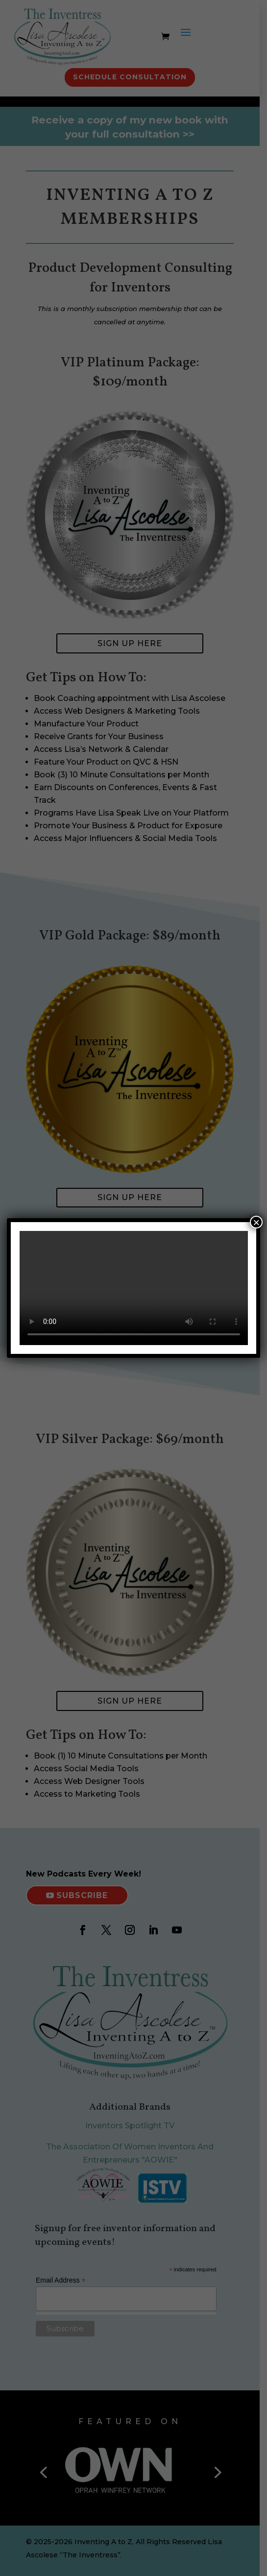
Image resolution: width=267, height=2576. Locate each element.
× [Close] (256, 1222)
